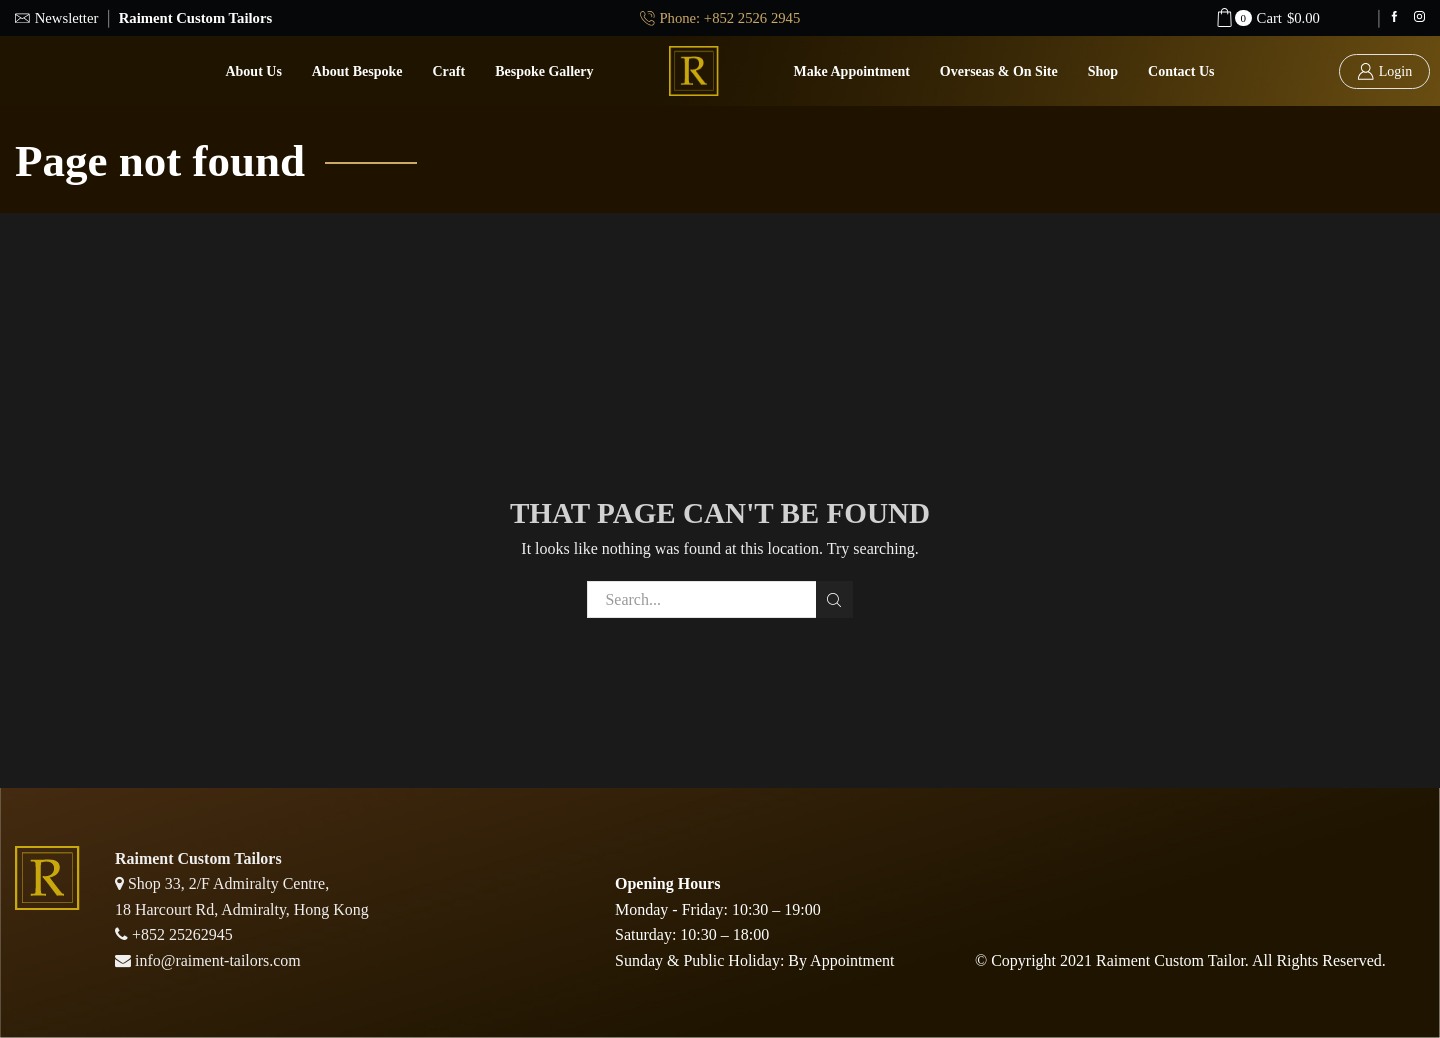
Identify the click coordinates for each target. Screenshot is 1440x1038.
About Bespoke (357, 71)
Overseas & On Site (999, 71)
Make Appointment (852, 71)
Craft (449, 71)
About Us (253, 71)
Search (834, 600)
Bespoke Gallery (544, 71)
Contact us (1181, 71)
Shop (1103, 71)
